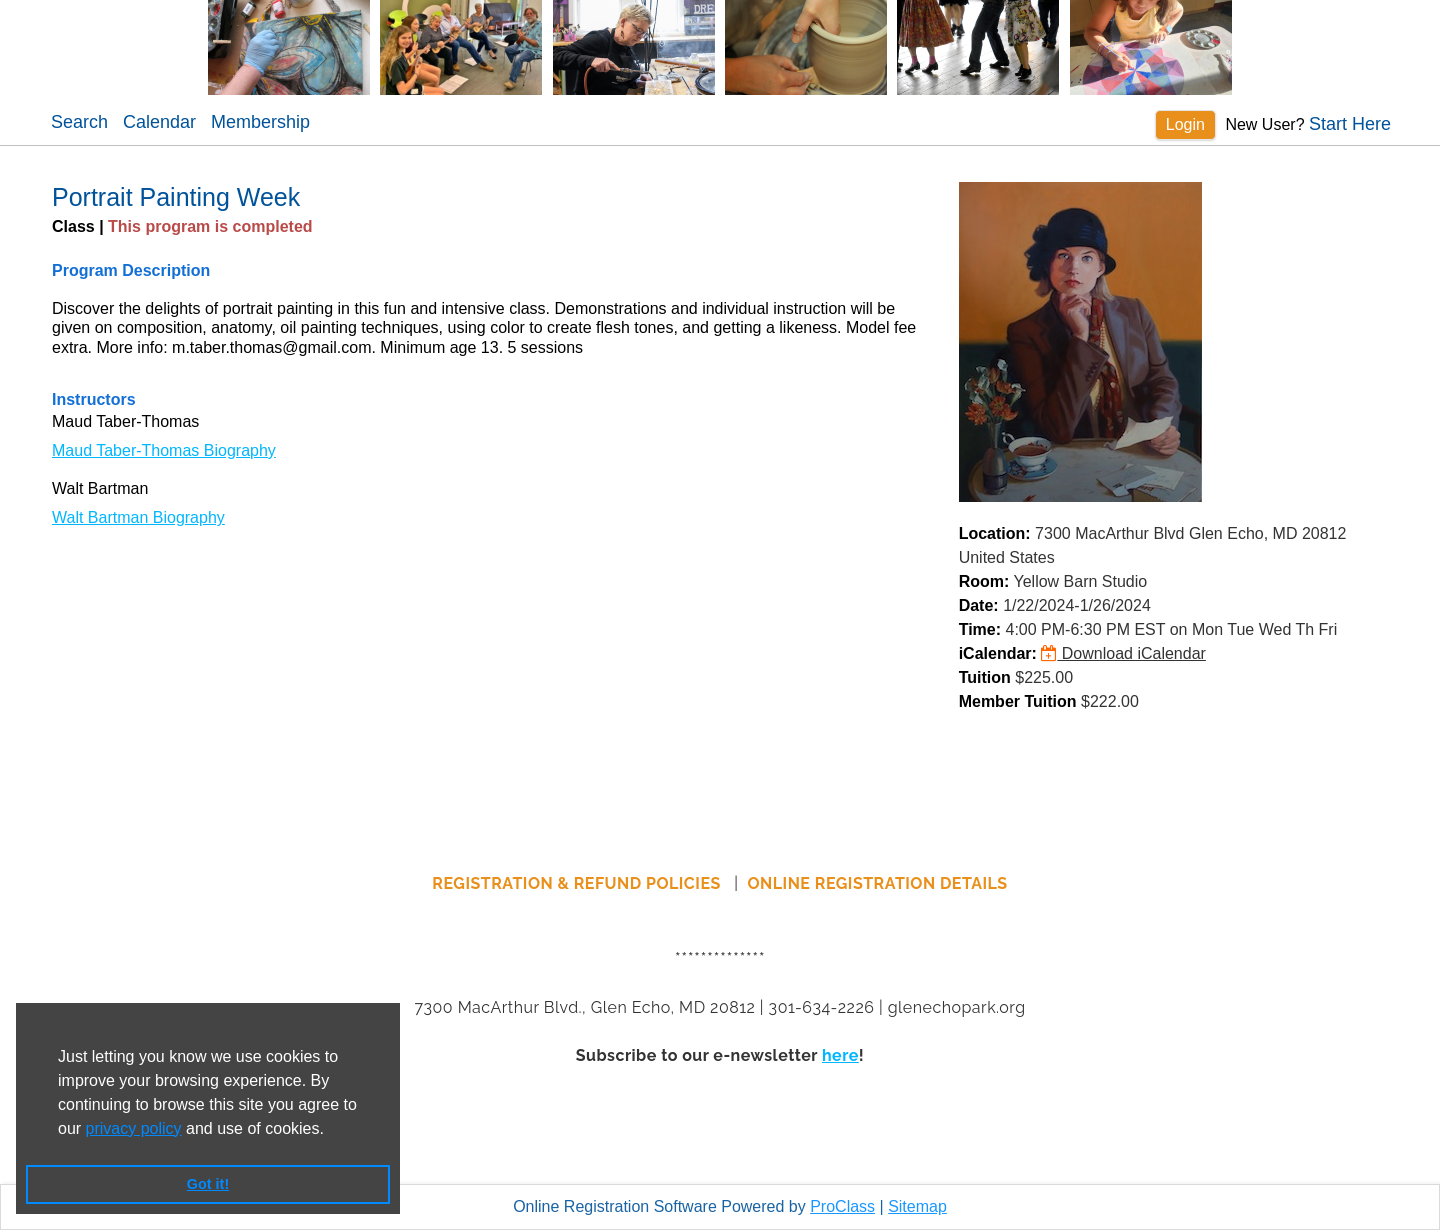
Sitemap (917, 1206)
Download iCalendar (1123, 653)
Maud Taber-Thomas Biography (164, 450)
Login (1185, 124)
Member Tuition (1018, 701)
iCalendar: (998, 653)
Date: (979, 605)
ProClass (842, 1206)
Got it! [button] (208, 1184)
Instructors (94, 399)
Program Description (131, 270)
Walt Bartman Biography (138, 517)
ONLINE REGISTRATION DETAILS (878, 883)
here (840, 1055)
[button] (331, 1130)
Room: (984, 581)
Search (79, 122)
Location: (995, 533)
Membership (260, 122)
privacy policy (134, 1128)
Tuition (985, 677)
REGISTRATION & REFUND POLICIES (578, 883)
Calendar (159, 122)
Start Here (1350, 124)
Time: (980, 629)
